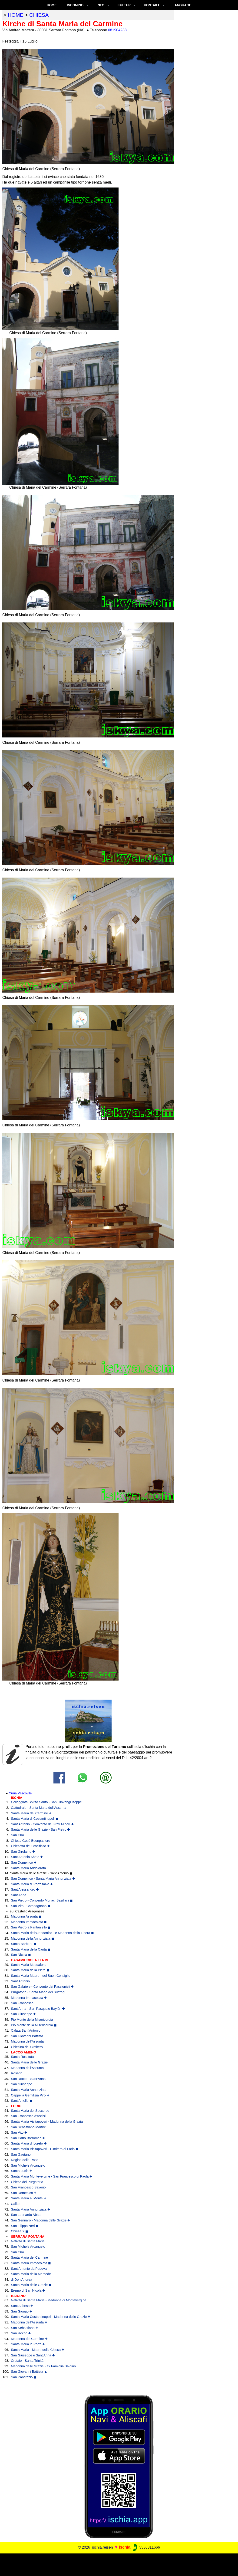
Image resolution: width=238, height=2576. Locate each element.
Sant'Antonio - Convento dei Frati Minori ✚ (42, 1824)
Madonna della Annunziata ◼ (32, 1938)
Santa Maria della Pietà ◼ (30, 1970)
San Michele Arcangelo (28, 2165)
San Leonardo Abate (26, 2215)
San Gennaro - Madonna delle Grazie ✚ (40, 2220)
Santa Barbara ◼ (23, 1944)
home (15, 15)
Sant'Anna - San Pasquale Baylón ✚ (38, 2008)
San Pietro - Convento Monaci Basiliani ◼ (42, 1900)
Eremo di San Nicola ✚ (28, 2290)
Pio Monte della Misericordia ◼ (34, 2025)
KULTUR (124, 5)
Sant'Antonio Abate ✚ (27, 1857)
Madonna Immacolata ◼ (29, 1922)
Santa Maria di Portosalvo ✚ (32, 1884)
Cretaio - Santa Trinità (27, 2360)
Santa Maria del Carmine (29, 2257)
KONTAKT (151, 5)
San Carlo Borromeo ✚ (28, 2138)
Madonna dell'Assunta (27, 2041)
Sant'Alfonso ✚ (22, 2306)
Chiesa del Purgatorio (27, 2182)
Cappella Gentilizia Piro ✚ (30, 2095)
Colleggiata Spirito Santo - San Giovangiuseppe (46, 1802)
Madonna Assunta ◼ (26, 1916)
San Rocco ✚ (21, 2333)
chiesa (39, 15)
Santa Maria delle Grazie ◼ (31, 2285)
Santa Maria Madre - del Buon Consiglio (40, 1975)
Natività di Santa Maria (28, 2241)
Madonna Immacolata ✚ (29, 1998)
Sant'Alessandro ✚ (25, 1889)
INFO (100, 5)
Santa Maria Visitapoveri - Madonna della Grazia (47, 2121)
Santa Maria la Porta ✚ (28, 2344)
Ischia (124, 2547)
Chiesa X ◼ (19, 2231)
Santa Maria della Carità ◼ (30, 1949)
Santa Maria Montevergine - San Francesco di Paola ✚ (51, 2176)
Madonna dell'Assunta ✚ (29, 2322)
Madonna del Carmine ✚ (29, 2339)
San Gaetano (21, 2154)
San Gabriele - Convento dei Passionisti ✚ (42, 1986)
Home (51, 5)
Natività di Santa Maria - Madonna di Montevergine (48, 2300)
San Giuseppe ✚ (23, 2014)
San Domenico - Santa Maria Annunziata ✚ (43, 1878)
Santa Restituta (22, 2057)
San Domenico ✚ (23, 1862)
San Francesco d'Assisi (28, 2116)
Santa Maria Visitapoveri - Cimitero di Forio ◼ (44, 2149)
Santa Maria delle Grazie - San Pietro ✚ (40, 1829)
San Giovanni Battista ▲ (29, 2371)
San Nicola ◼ (21, 1955)
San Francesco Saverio (28, 2187)
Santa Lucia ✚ (21, 2171)
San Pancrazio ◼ (23, 2377)
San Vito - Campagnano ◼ (30, 1906)
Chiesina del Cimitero (27, 2047)
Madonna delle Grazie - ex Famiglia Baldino (43, 2366)
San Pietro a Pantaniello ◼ (30, 1927)
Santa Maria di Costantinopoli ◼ (34, 1818)
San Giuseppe (21, 2084)
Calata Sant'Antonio (25, 2030)
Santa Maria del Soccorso (30, 2110)
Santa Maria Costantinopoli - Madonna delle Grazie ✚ (50, 2317)
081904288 (117, 30)
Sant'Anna (18, 1895)
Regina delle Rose (24, 2160)
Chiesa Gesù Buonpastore (30, 1840)
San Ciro (17, 1835)
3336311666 (146, 2547)
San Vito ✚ (19, 2132)
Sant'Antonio (20, 1981)
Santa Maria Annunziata (28, 2090)
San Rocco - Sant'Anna (28, 2079)
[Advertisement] (119, 2563)
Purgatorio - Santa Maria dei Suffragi (38, 1992)
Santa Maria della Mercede (31, 2274)
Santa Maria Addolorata (28, 1868)
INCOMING (75, 5)
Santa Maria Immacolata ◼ (31, 2263)
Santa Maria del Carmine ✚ (31, 1813)
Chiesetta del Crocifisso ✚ (30, 1846)
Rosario (17, 2073)
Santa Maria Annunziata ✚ (30, 2209)
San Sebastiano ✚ (24, 2328)
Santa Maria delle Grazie (29, 2062)
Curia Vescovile (20, 1793)
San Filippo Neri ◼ (24, 2226)
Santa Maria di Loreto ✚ (29, 2143)
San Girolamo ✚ (23, 1851)
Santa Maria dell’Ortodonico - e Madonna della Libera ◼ (52, 1933)
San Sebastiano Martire (28, 2127)
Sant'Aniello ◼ (21, 2100)
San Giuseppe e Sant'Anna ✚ (33, 2355)
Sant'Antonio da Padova (29, 2268)
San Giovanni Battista (27, 2036)
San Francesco (22, 2003)
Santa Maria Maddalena (28, 1965)
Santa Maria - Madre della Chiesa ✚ (37, 2350)
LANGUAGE (182, 5)
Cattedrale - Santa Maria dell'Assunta (38, 1807)
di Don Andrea (21, 2279)
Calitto (15, 2204)
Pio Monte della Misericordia (32, 2019)
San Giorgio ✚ (21, 2311)
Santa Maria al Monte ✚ (28, 2198)
